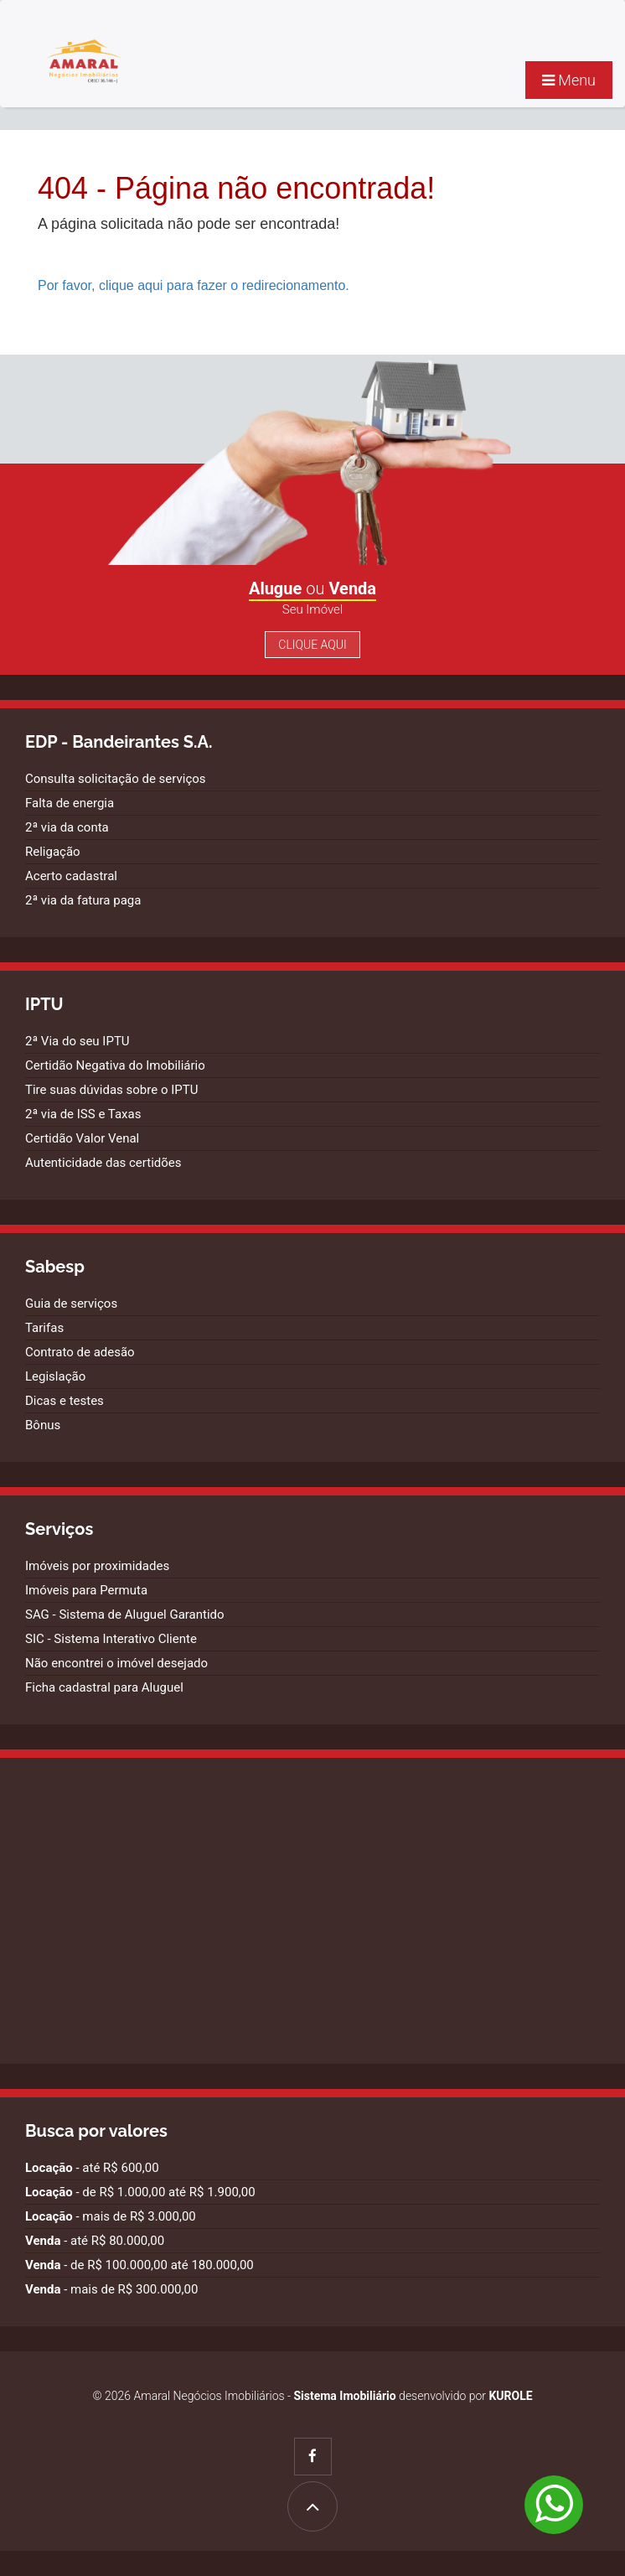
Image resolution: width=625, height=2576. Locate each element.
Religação (52, 851)
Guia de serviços (71, 1303)
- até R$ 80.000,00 (94, 2240)
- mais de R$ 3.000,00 (110, 2216)
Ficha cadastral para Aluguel (104, 1687)
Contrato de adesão (80, 1352)
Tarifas (44, 1327)
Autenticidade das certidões (103, 1162)
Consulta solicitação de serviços (115, 778)
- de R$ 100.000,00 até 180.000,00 (139, 2265)
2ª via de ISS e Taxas (83, 1114)
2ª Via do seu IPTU (77, 1041)
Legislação (55, 1376)
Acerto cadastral (71, 876)
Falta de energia (69, 803)
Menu (569, 80)
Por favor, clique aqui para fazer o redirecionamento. (193, 285)
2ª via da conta (67, 827)
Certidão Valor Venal (82, 1138)
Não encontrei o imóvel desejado (116, 1663)
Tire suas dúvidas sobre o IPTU (111, 1089)
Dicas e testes (64, 1400)
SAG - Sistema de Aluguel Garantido (125, 1614)
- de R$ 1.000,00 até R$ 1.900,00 (140, 2192)
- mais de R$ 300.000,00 (111, 2289)
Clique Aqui (312, 644)
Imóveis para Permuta (86, 1590)
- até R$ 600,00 (92, 2167)
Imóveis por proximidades (97, 1565)
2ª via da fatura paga (83, 900)
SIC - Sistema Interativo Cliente (111, 1638)
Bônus (42, 1425)
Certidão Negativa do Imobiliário (115, 1065)
